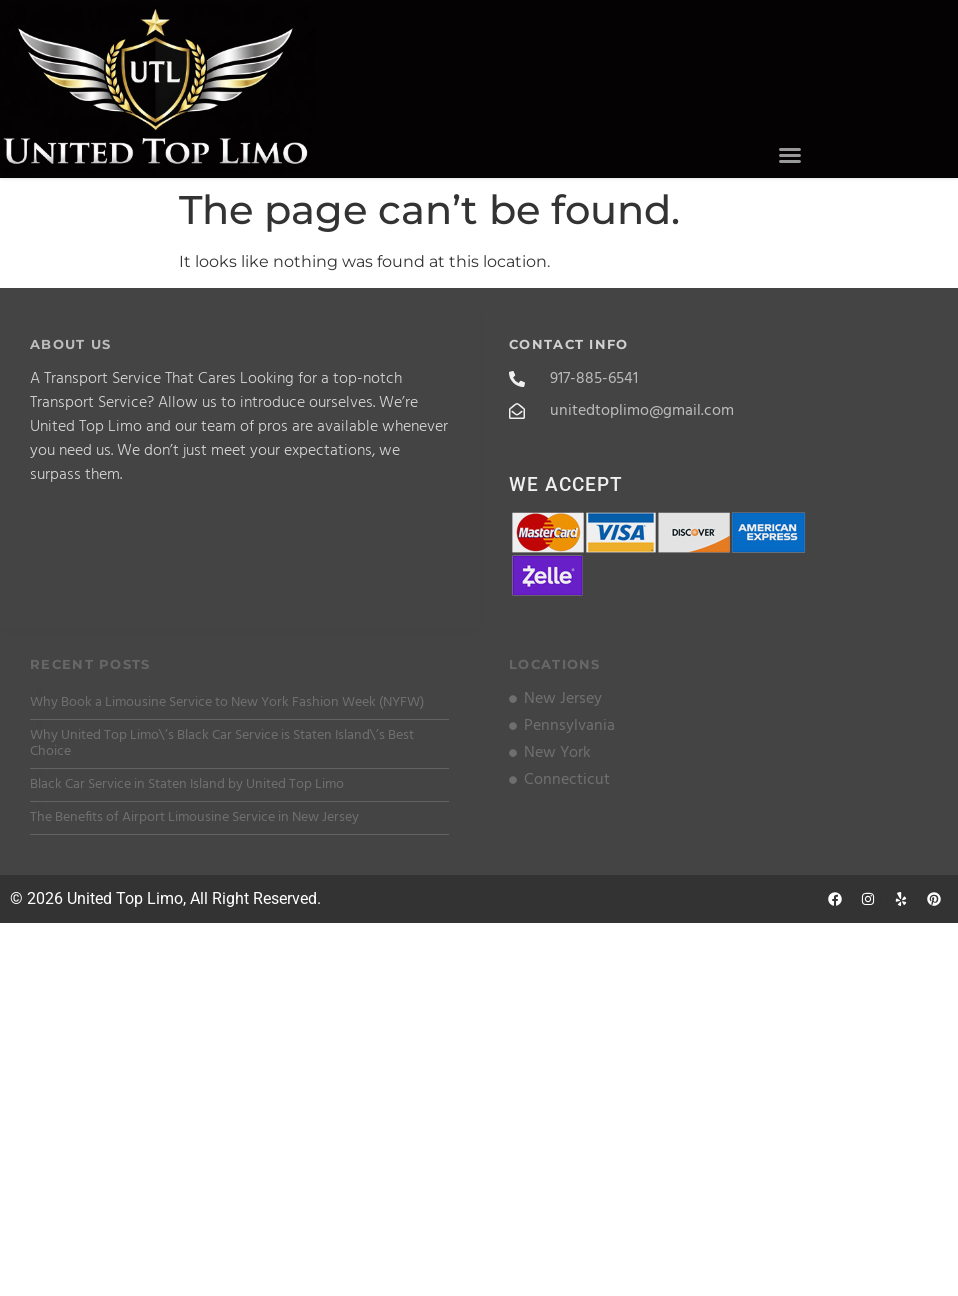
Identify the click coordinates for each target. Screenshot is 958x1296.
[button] (790, 155)
